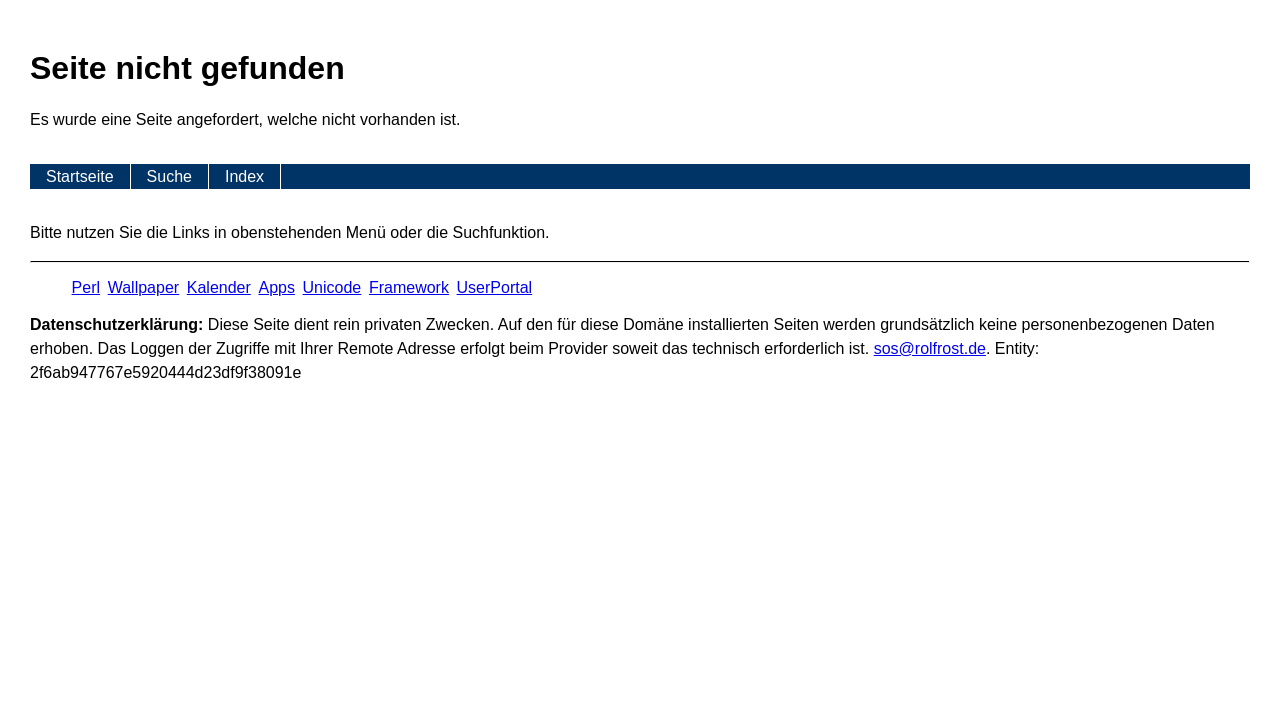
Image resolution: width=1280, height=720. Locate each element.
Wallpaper (143, 287)
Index (244, 176)
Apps (276, 287)
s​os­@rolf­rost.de (930, 348)
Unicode (332, 287)
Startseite (80, 176)
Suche (169, 176)
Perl (86, 287)
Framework (409, 287)
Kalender (219, 287)
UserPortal (495, 287)
